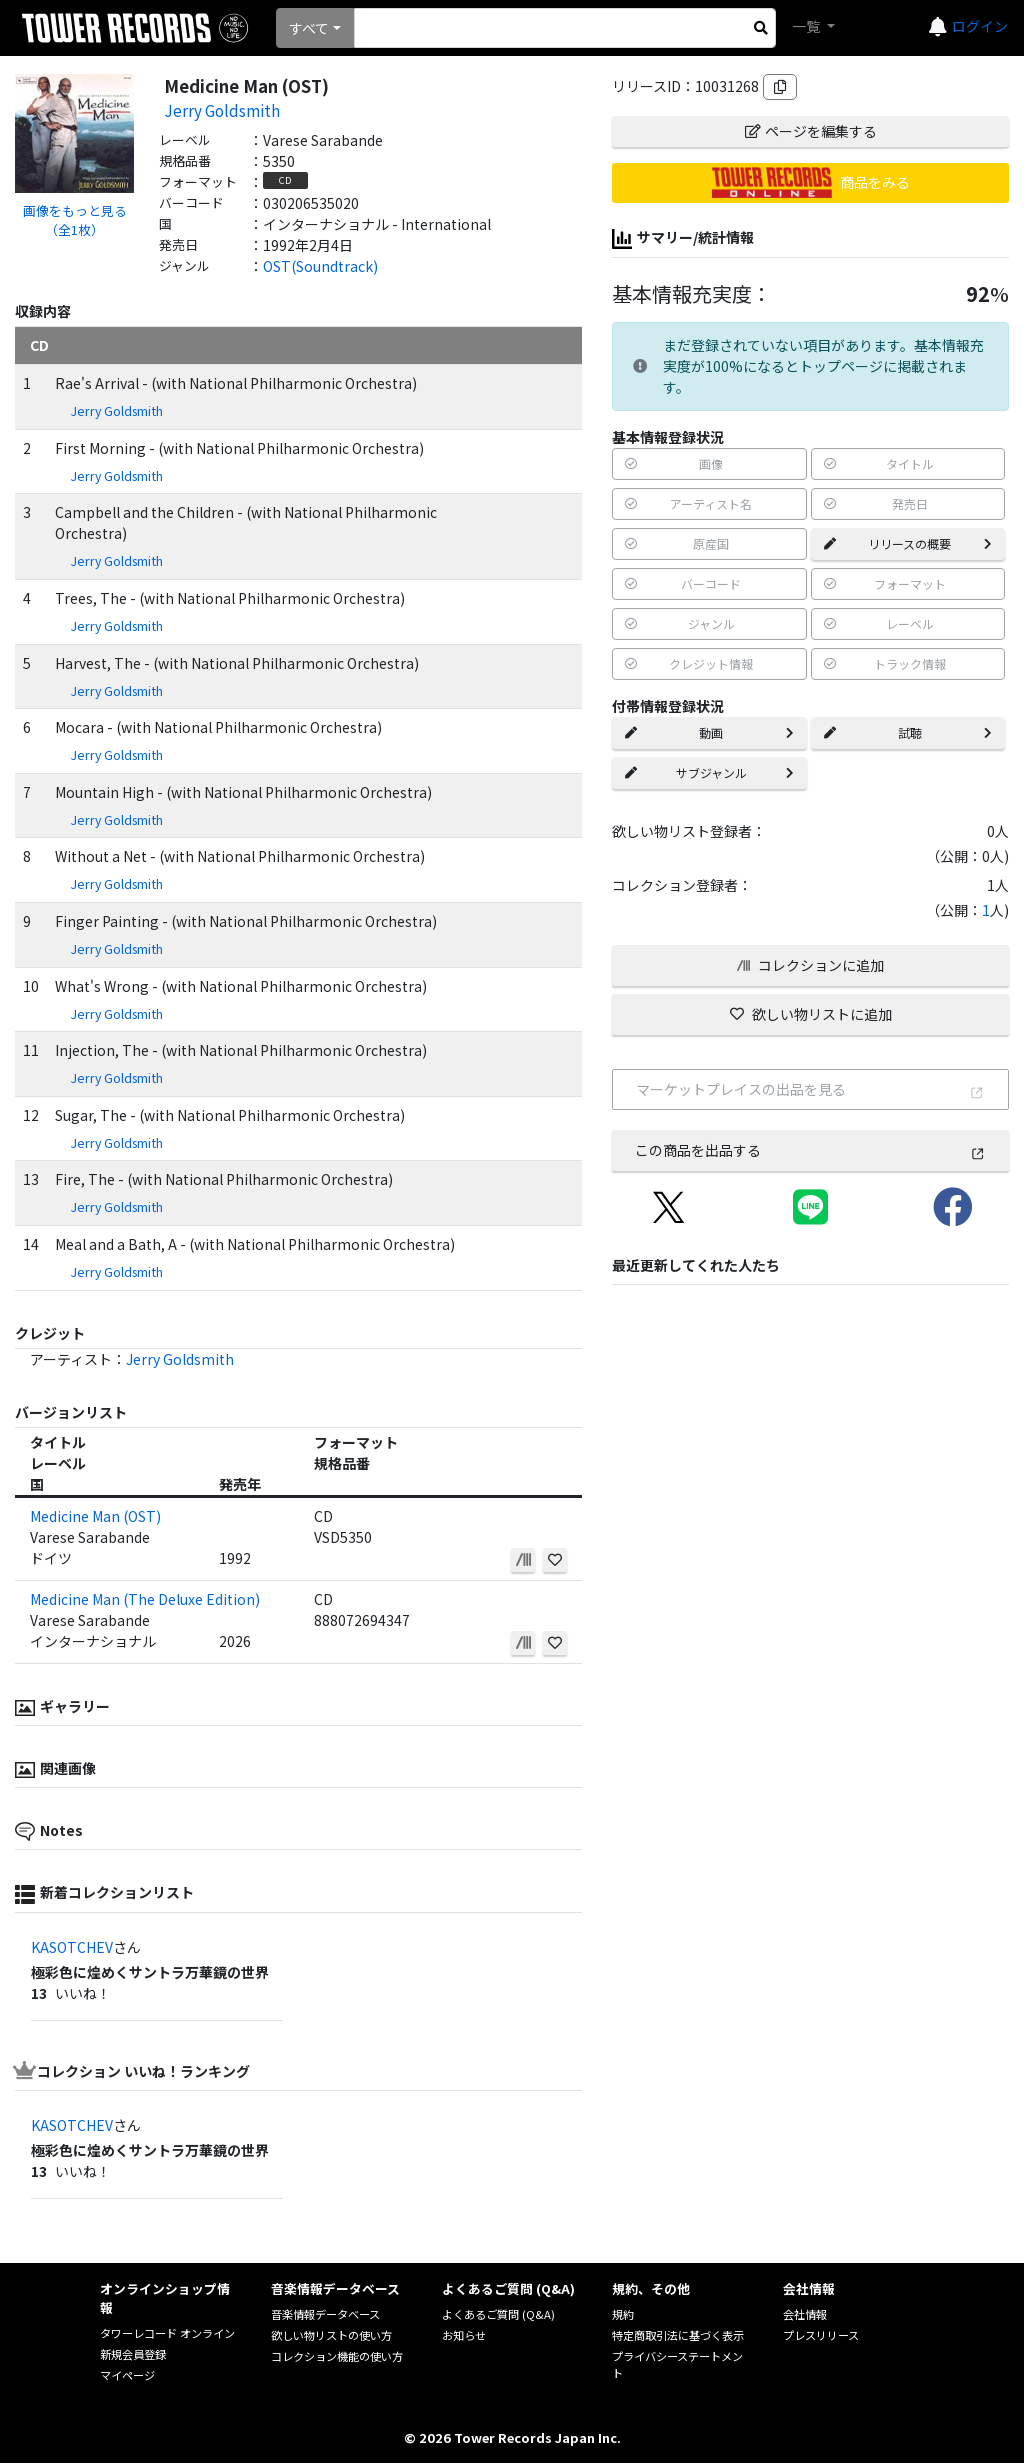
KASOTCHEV (72, 1947)
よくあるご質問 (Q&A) (498, 2314)
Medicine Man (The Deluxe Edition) (145, 1599)
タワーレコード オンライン (167, 2333)
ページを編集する (811, 131)
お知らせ (464, 2335)
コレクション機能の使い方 (337, 2356)
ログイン (980, 26)
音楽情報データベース (325, 2314)
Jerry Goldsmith (222, 110)
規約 (623, 2314)
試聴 (908, 732)
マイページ (127, 2375)
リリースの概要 (908, 543)
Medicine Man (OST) (95, 1516)
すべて (309, 28)
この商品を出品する (810, 1150)
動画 (709, 732)
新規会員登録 (133, 2354)
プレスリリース (821, 2335)
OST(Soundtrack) (320, 266)
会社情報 (805, 2314)
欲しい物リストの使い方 (331, 2335)
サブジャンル (709, 772)
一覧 (807, 26)
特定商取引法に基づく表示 (678, 2335)
